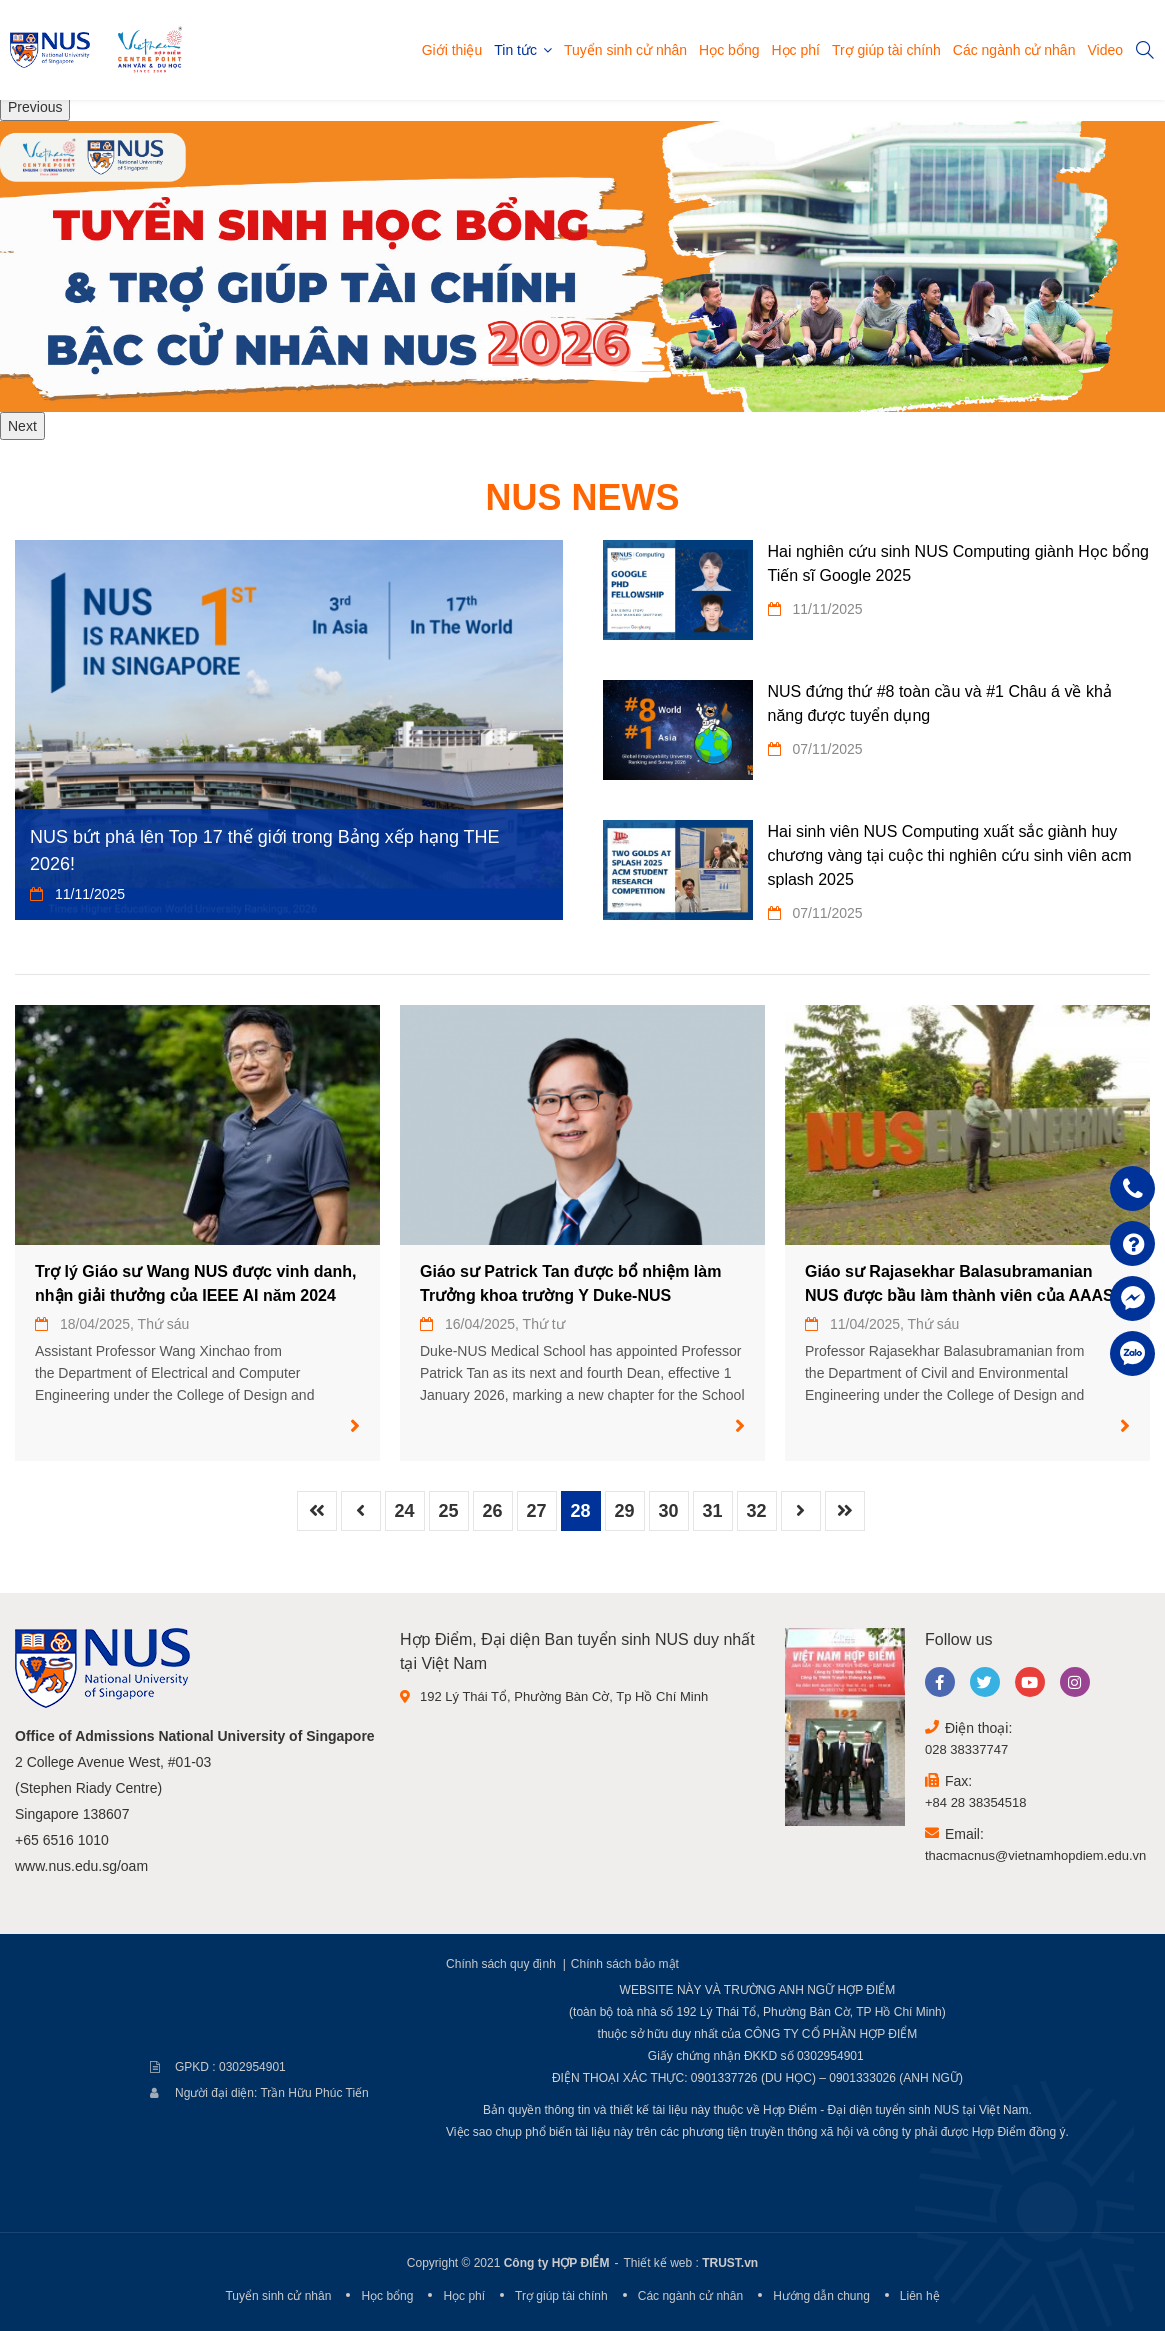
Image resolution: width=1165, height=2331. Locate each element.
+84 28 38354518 (976, 1802)
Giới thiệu (452, 50)
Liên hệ (920, 2296)
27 (536, 1511)
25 (448, 1511)
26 (492, 1511)
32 (756, 1511)
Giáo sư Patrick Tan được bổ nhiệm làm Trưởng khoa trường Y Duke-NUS (570, 1283)
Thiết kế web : (660, 2263)
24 (404, 1511)
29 (624, 1511)
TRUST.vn (730, 2263)
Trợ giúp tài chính (886, 50)
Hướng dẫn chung (821, 2296)
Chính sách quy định (501, 1964)
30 (668, 1511)
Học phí (795, 50)
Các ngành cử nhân (1014, 50)
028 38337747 (966, 1749)
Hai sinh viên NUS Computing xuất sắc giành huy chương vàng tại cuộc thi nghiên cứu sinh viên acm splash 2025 (950, 855)
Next (22, 426)
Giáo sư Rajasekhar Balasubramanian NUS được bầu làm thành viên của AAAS (959, 1283)
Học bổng (729, 50)
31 (712, 1511)
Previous (35, 107)
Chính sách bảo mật (625, 1964)
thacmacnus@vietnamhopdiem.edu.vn (1035, 1855)
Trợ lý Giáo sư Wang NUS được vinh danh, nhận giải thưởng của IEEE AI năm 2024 (195, 1283)
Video (1105, 50)
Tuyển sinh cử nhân (625, 50)
